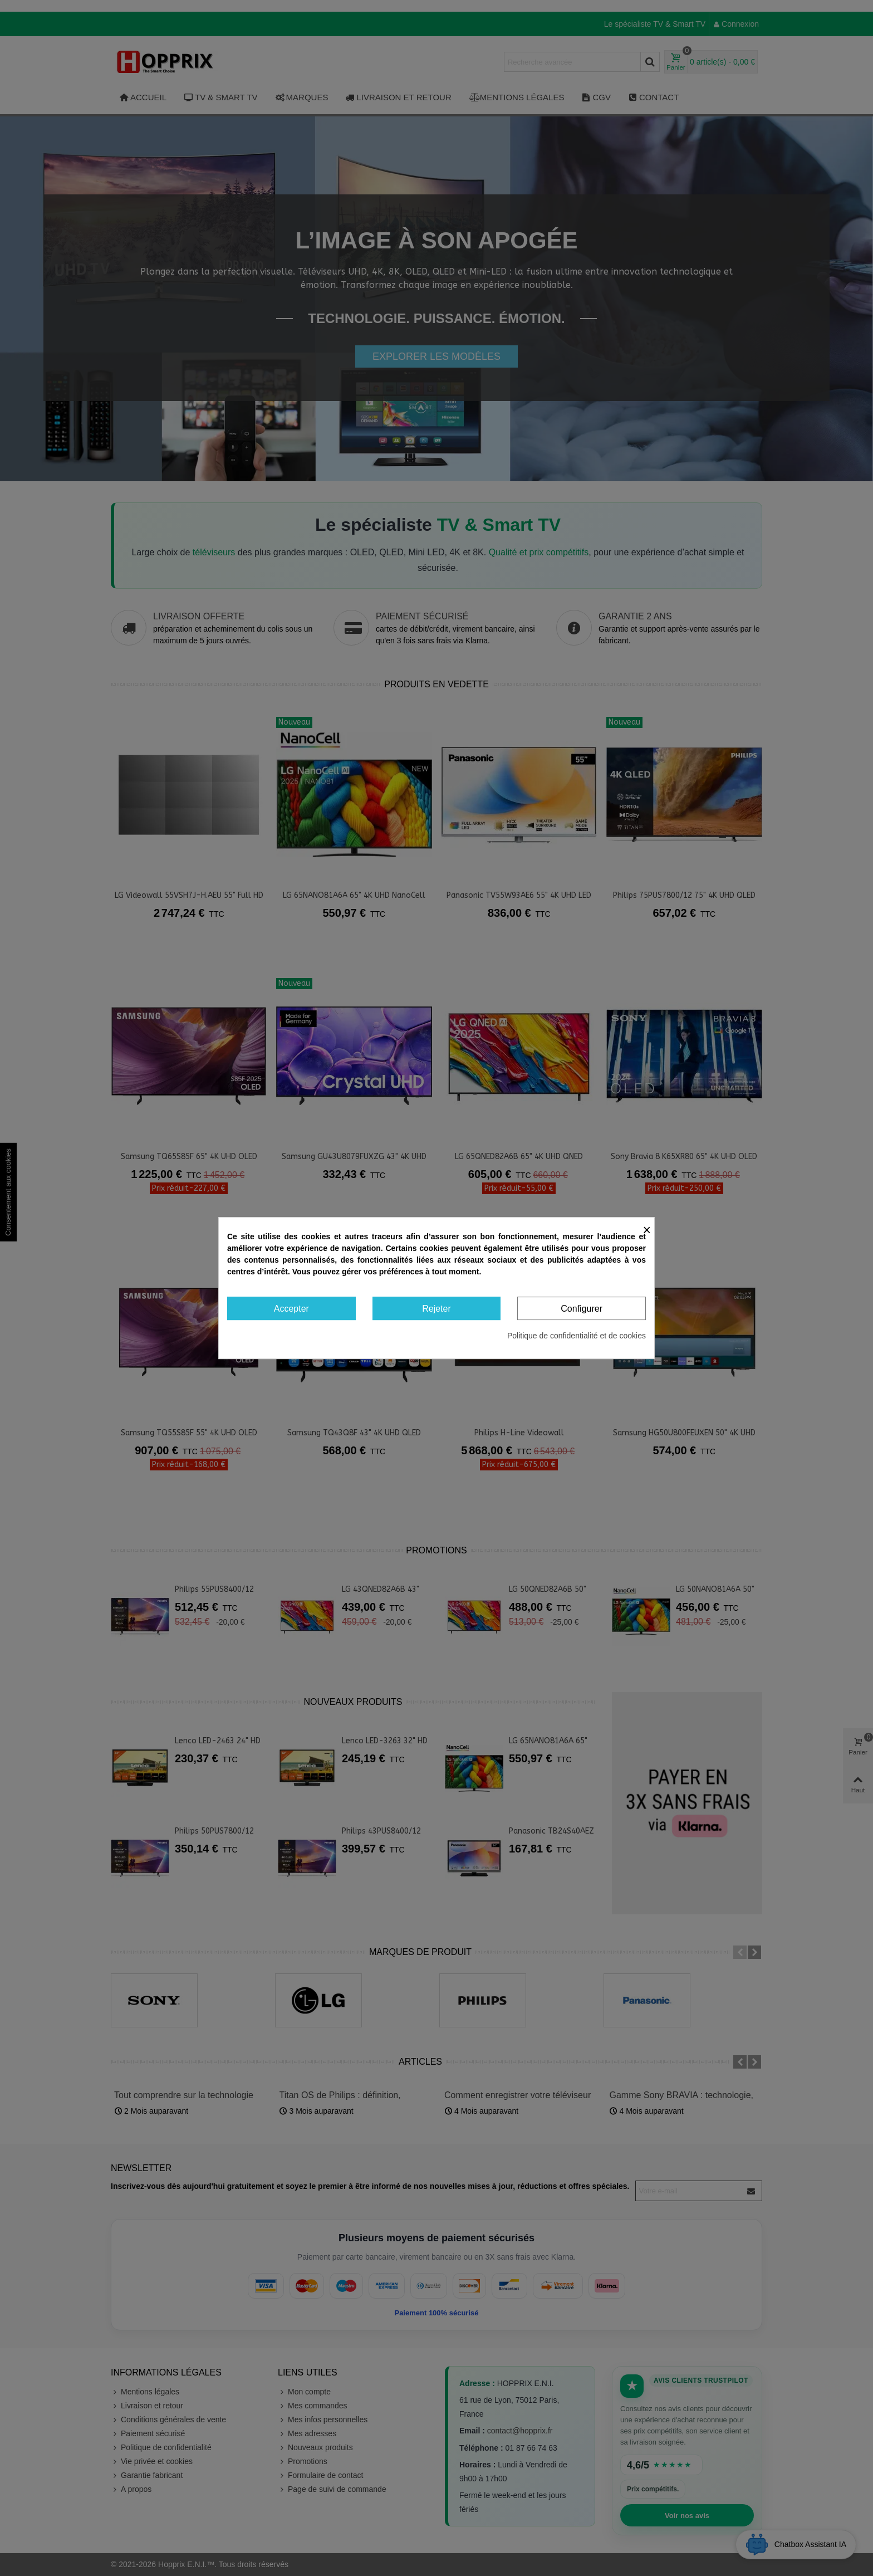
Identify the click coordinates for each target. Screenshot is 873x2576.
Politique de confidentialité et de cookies (576, 1335)
